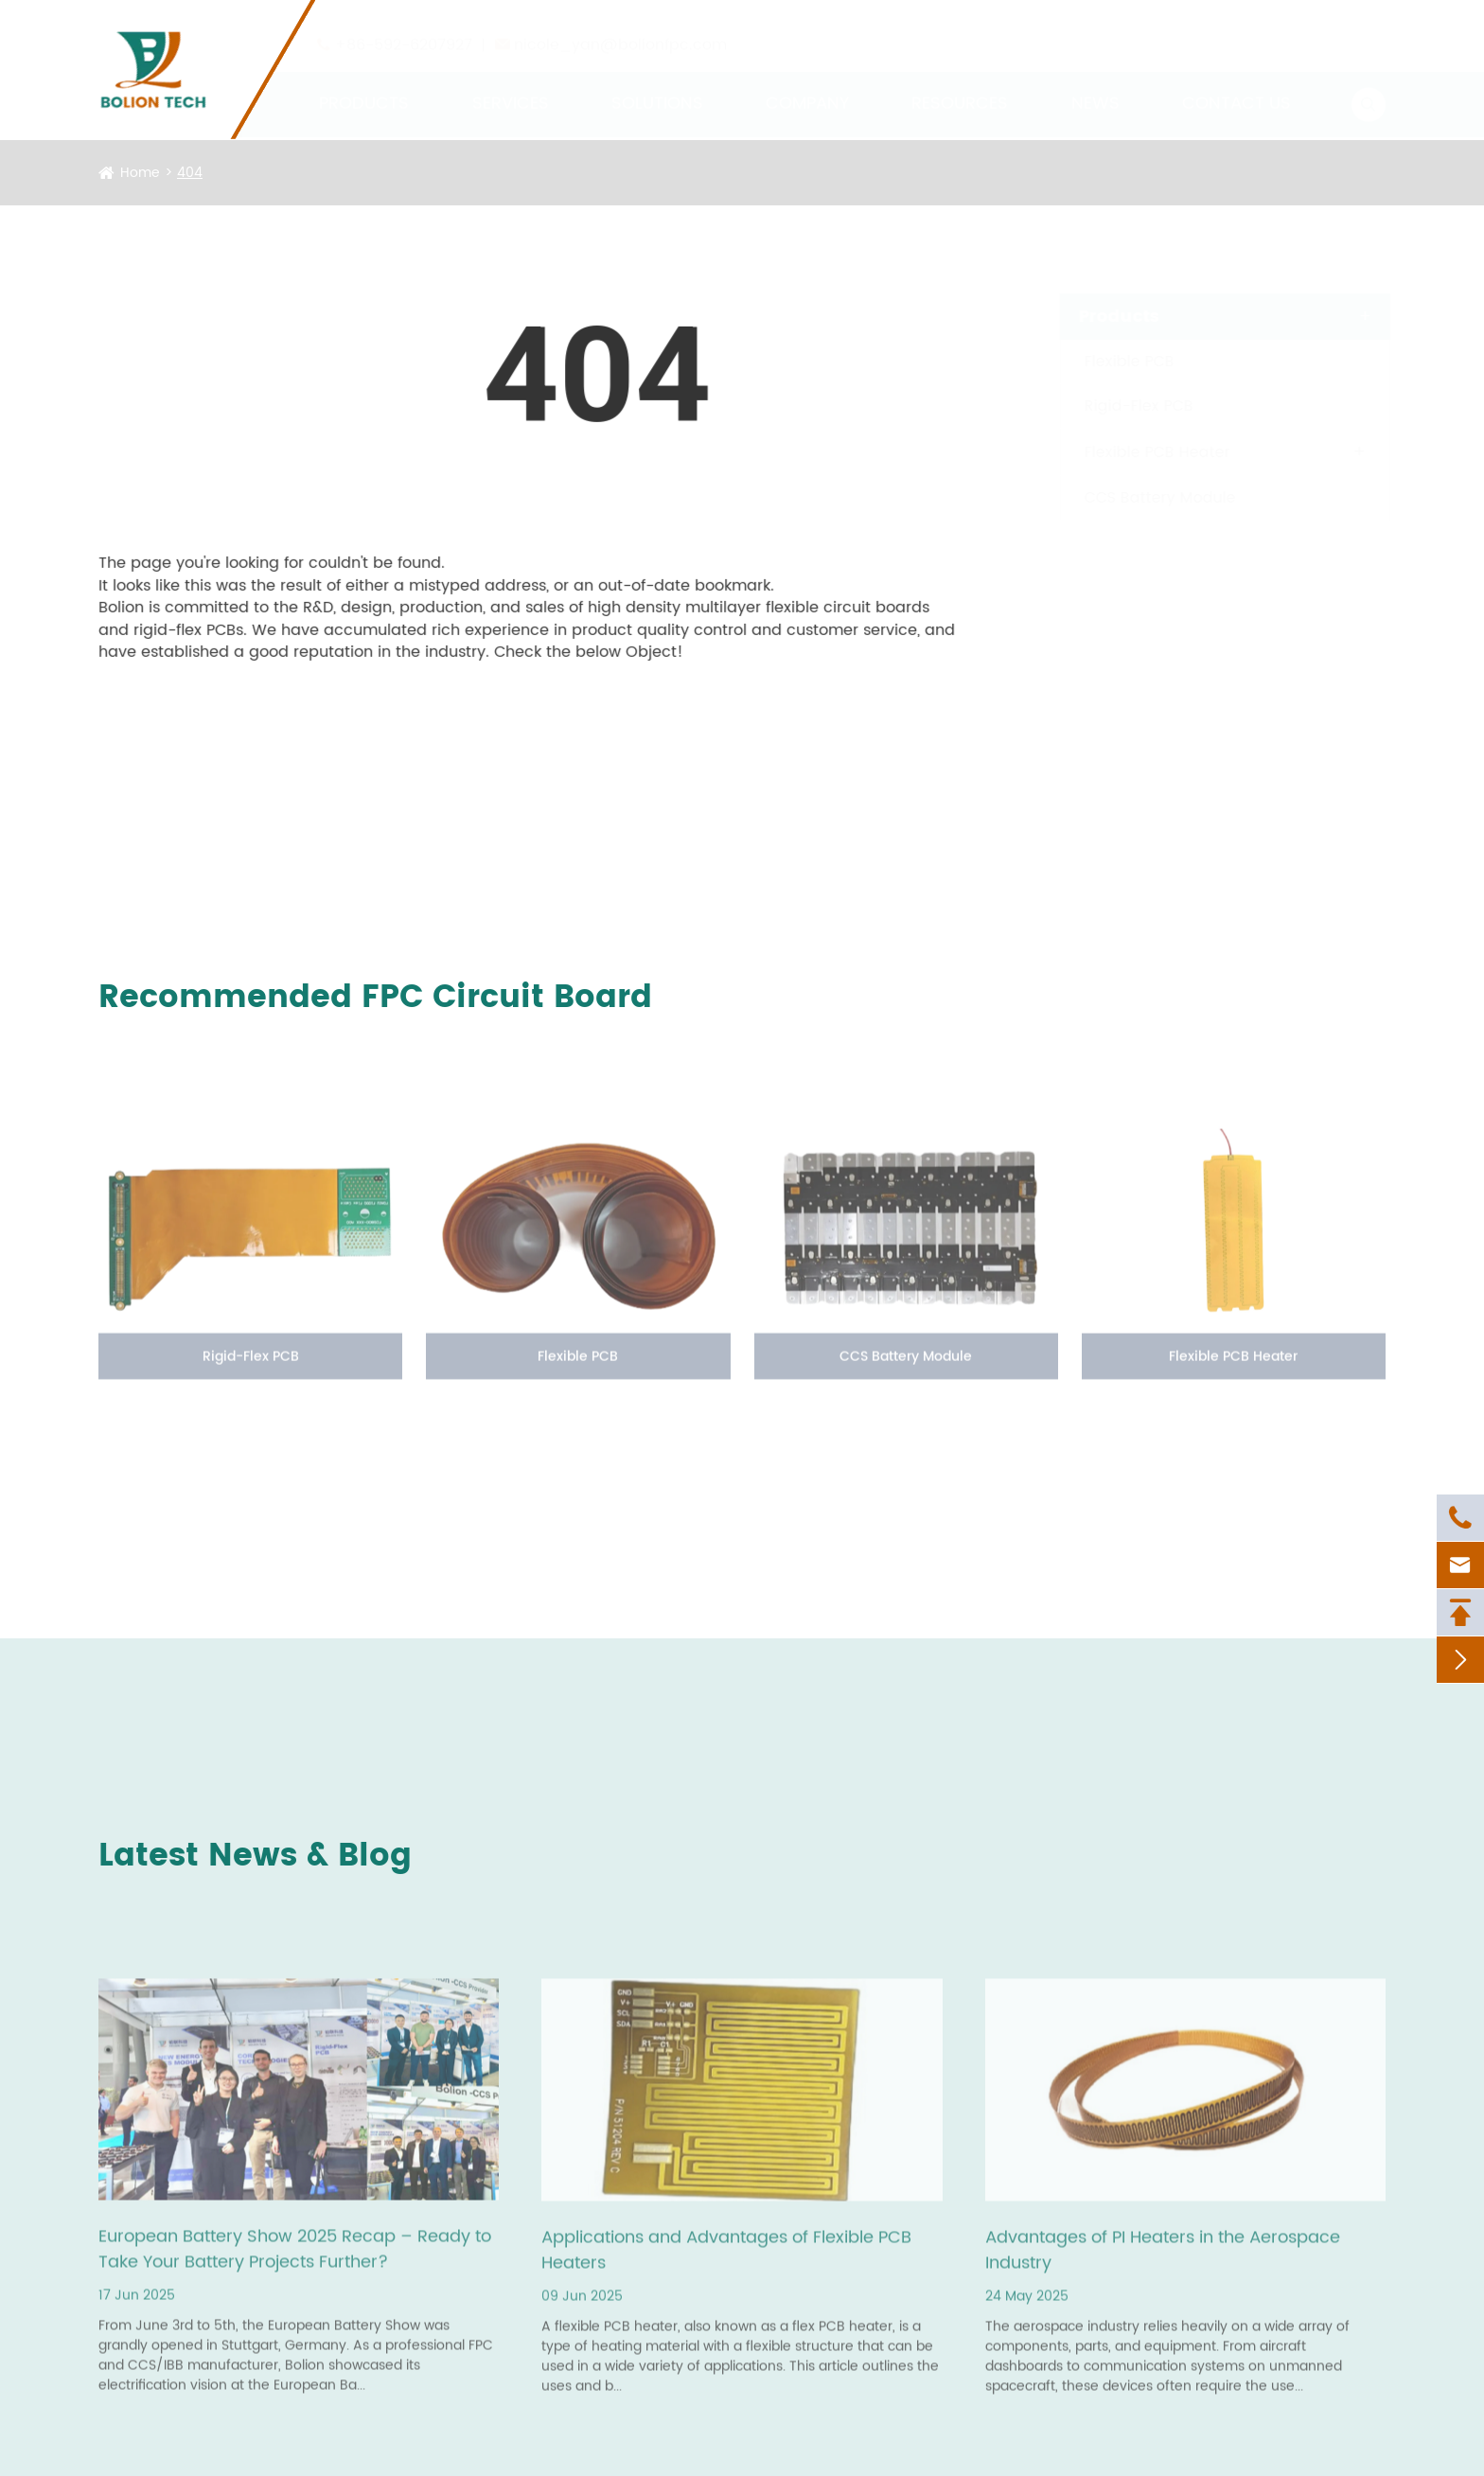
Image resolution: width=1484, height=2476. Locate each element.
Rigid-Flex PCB (1121, 406)
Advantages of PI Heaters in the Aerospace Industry (1162, 2256)
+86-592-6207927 (403, 27)
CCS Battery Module (1142, 498)
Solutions (657, 85)
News (1095, 85)
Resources (959, 85)
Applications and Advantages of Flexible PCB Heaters (726, 2256)
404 (190, 173)
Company (807, 85)
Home (140, 173)
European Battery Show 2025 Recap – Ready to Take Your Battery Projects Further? (294, 2255)
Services (510, 85)
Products (364, 85)
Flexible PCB (1112, 361)
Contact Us (1236, 85)
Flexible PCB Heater (1139, 452)
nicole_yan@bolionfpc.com (620, 27)
